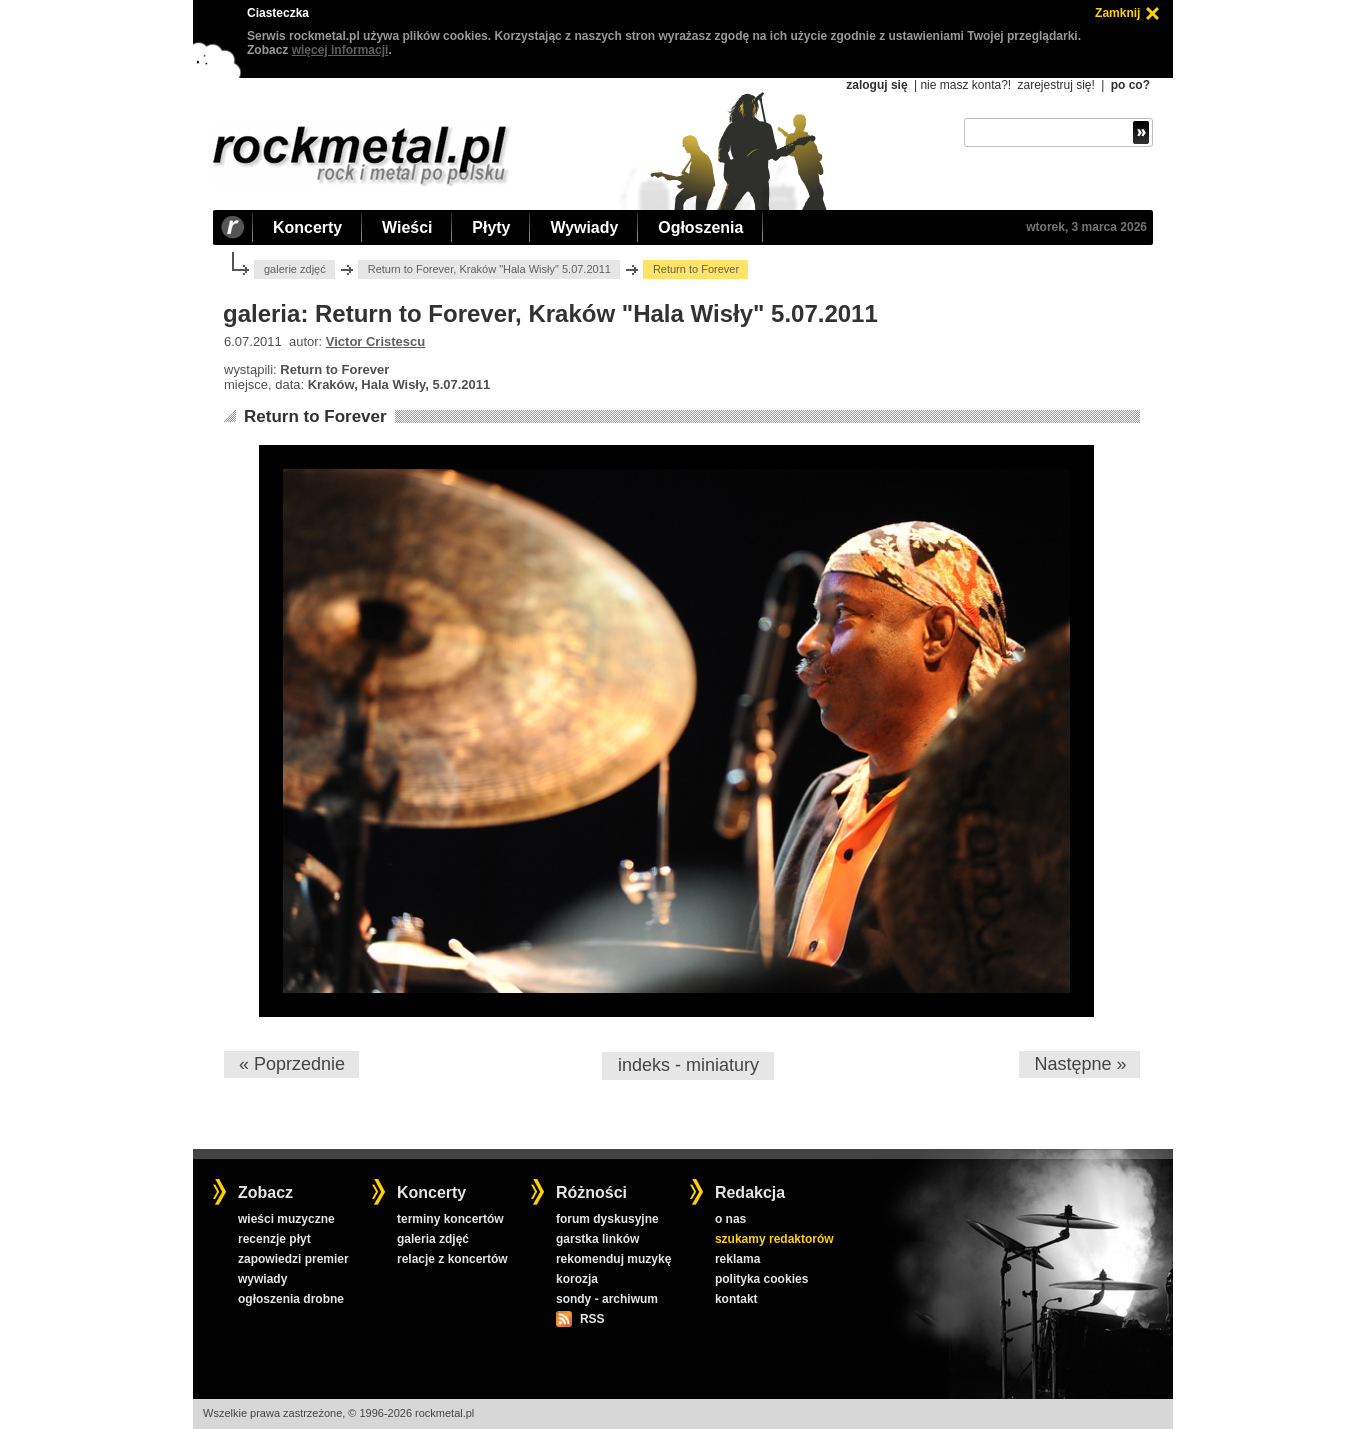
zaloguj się (876, 85)
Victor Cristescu (375, 341)
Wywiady (584, 227)
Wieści (407, 227)
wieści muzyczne (286, 1219)
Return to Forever (315, 416)
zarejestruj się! (1055, 85)
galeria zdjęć (433, 1239)
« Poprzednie (292, 1064)
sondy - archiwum (607, 1299)
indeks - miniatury (688, 1065)
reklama (737, 1259)
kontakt (736, 1299)
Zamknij (1117, 13)
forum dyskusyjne (607, 1219)
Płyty (491, 227)
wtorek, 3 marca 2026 (1086, 227)
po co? (1130, 85)
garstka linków (597, 1239)
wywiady (262, 1279)
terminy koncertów (450, 1219)
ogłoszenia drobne (291, 1299)
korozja (577, 1279)
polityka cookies (761, 1279)
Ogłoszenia (700, 227)
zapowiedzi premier (293, 1259)
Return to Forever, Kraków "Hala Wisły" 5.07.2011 (489, 269)
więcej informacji (340, 50)
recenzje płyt (274, 1239)
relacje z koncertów (452, 1259)
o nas (730, 1219)
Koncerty (307, 227)
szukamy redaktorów (774, 1239)
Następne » (1080, 1064)
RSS (592, 1319)
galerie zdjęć (295, 269)
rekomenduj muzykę (613, 1259)
